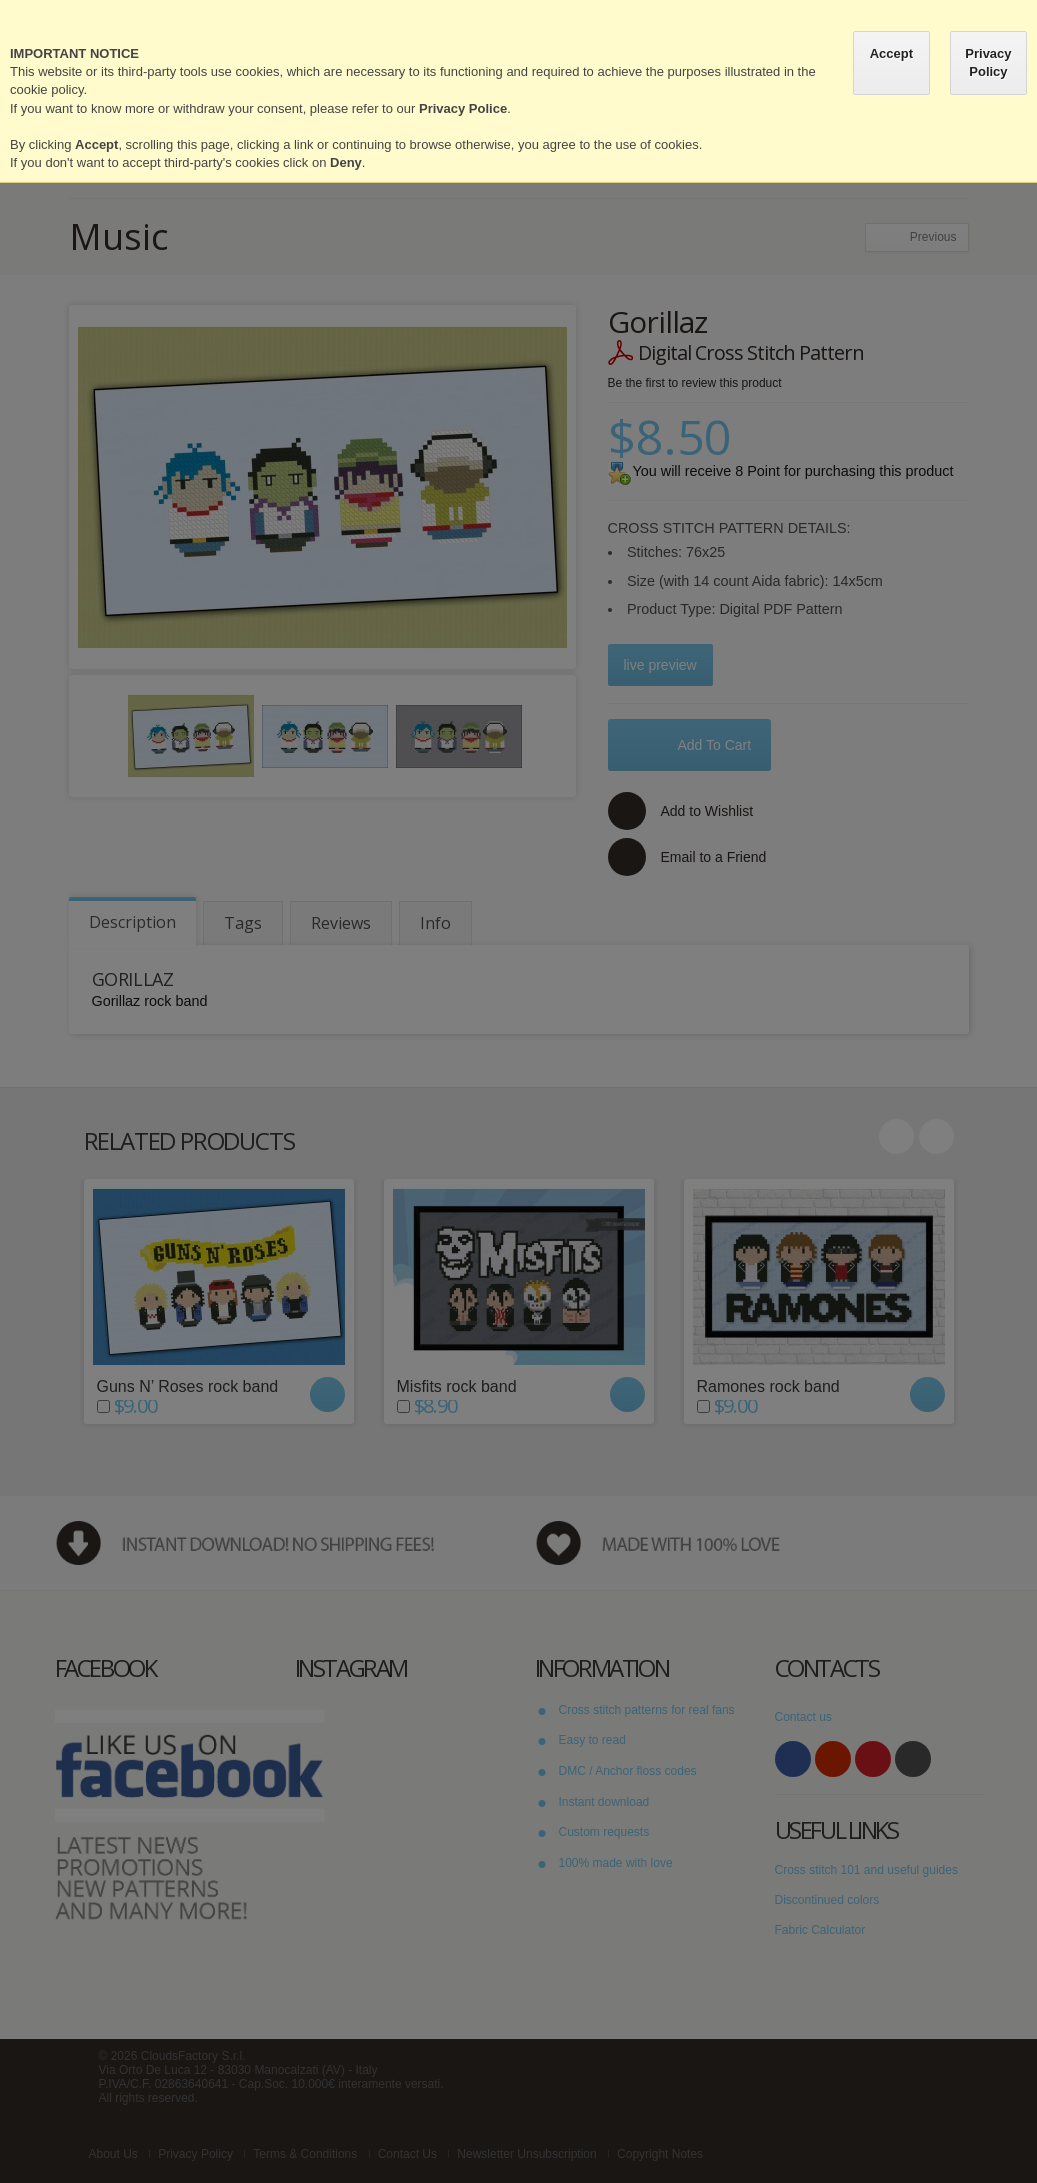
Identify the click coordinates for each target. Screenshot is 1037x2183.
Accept (891, 53)
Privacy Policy (988, 62)
